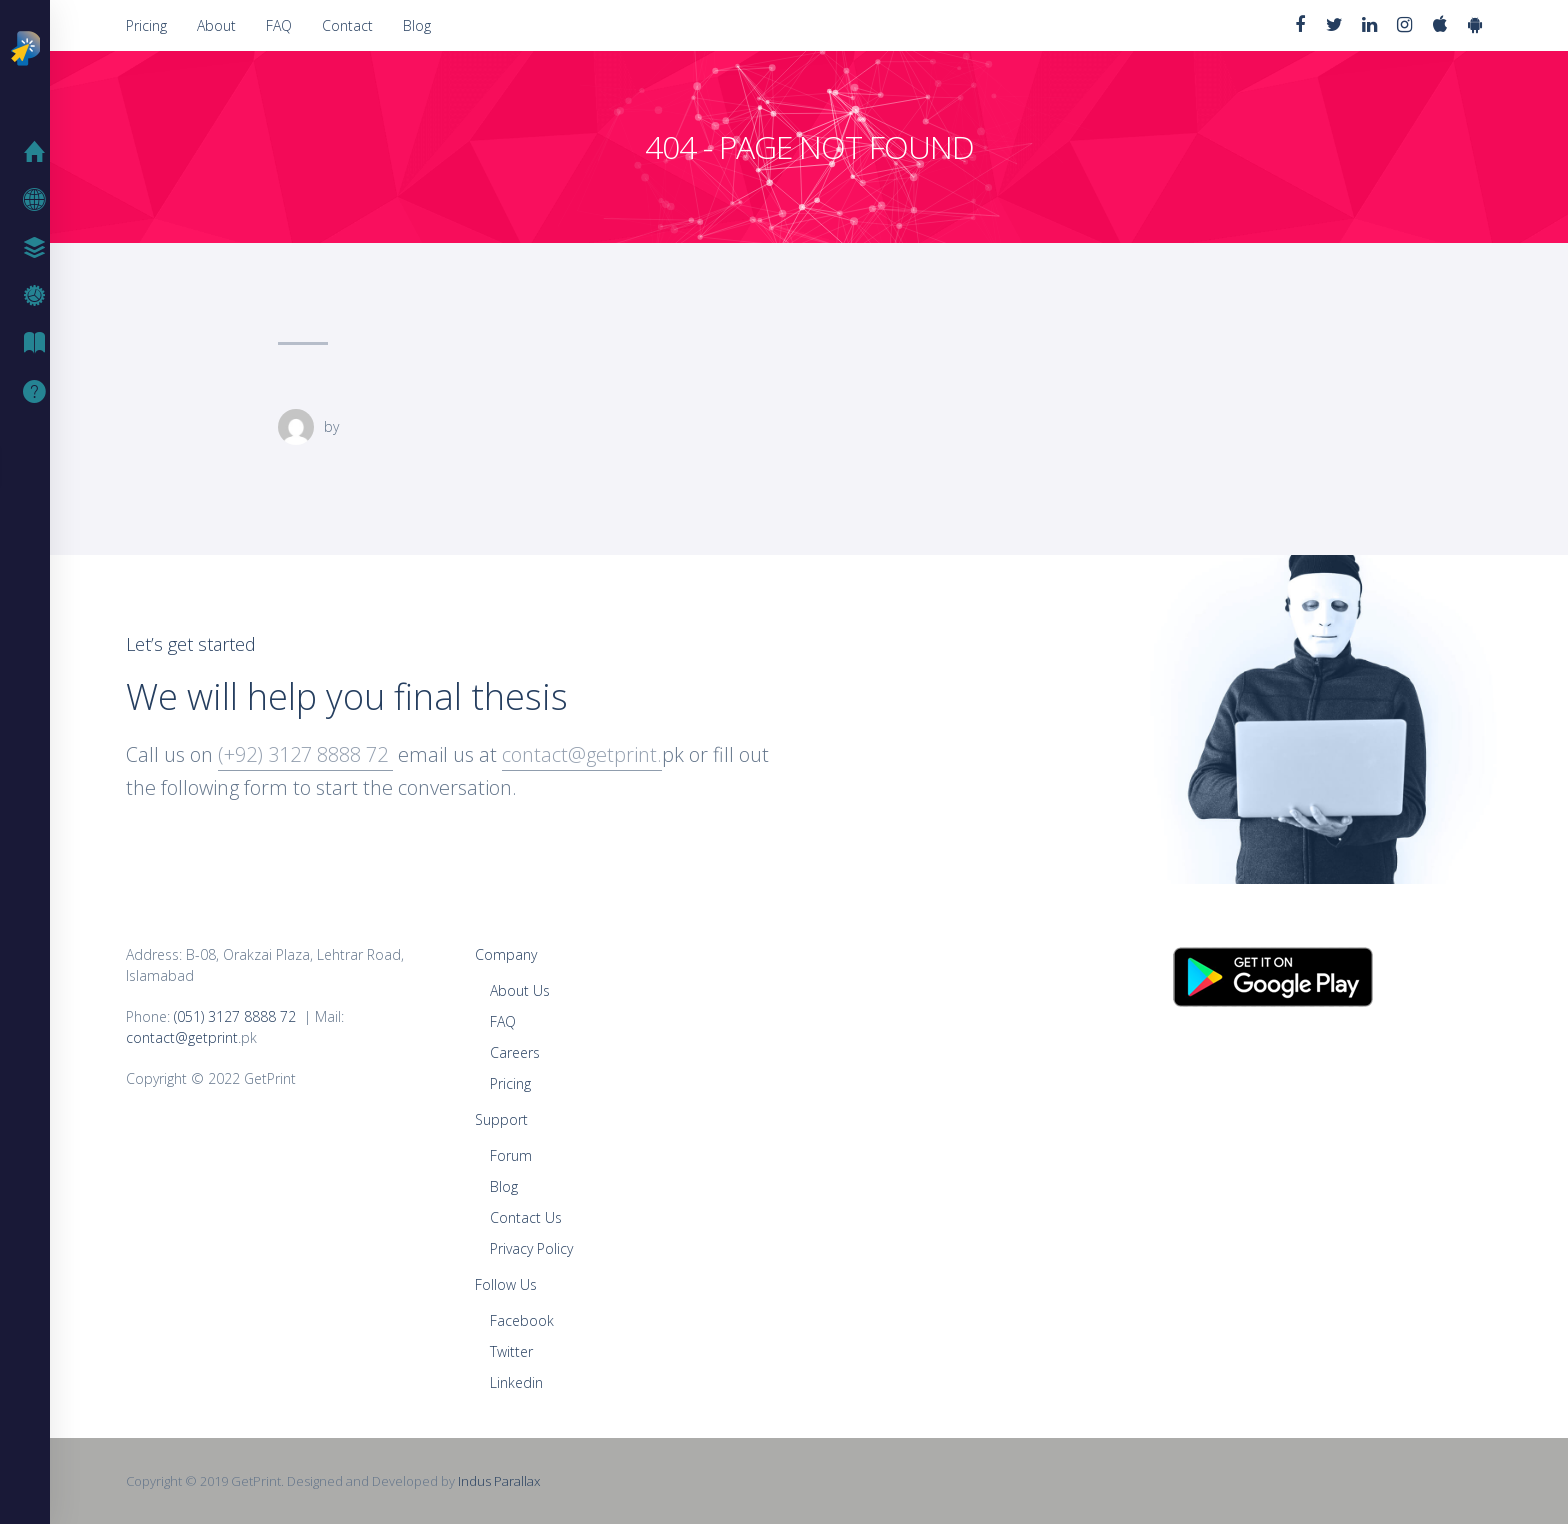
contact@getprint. (582, 754)
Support (40, 392)
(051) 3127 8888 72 (235, 1016)
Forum (511, 1155)
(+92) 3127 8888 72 (305, 754)
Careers (515, 1052)
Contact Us (526, 1217)
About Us (520, 990)
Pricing (146, 25)
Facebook (522, 1320)
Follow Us (506, 1284)
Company (506, 954)
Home (40, 152)
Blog (417, 25)
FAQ (279, 25)
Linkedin (516, 1382)
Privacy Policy (531, 1248)
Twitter (511, 1351)
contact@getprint (182, 1037)
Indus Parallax (499, 1481)
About (216, 25)
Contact (347, 25)
